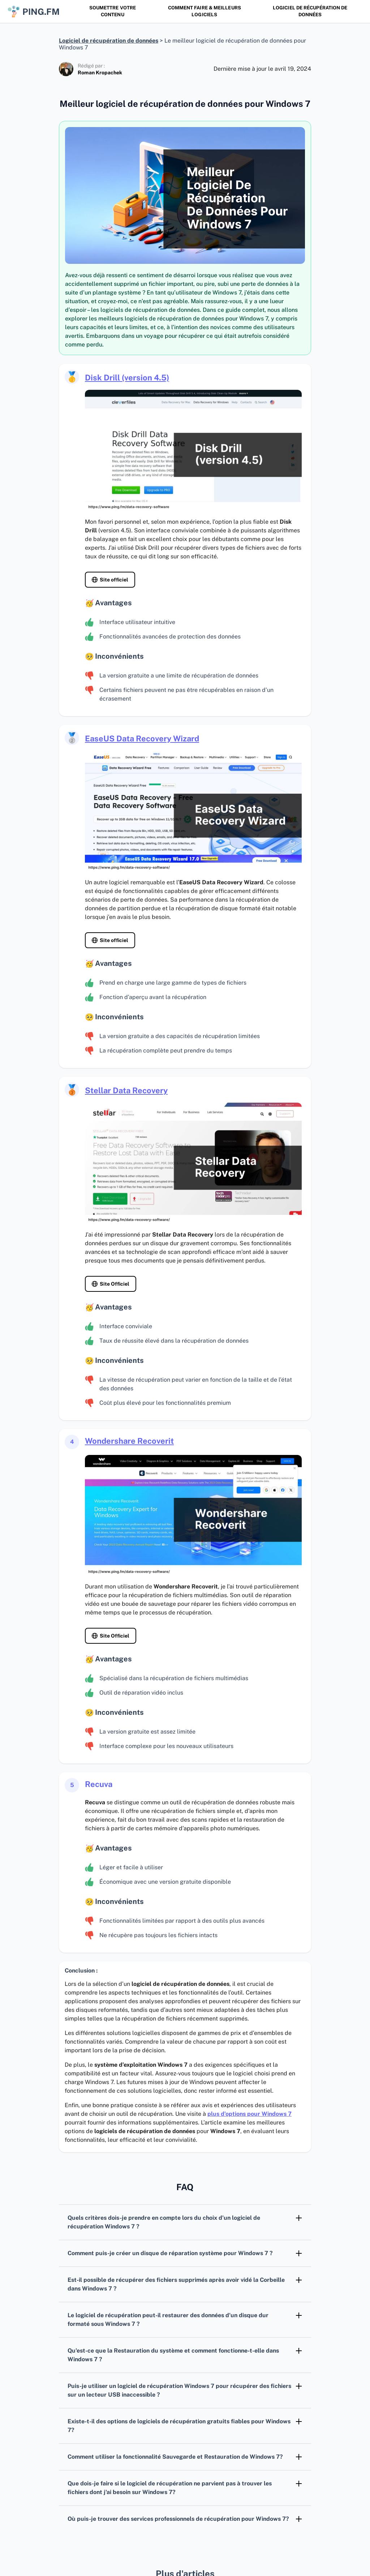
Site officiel (114, 580)
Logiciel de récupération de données (310, 11)
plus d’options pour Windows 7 (249, 2113)
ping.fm (33, 11)
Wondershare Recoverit (129, 1441)
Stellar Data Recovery (126, 1090)
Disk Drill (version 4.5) (127, 377)
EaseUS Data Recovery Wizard (142, 738)
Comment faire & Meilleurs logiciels (204, 11)
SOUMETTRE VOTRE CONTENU (112, 11)
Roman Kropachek (100, 72)
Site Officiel (114, 1284)
